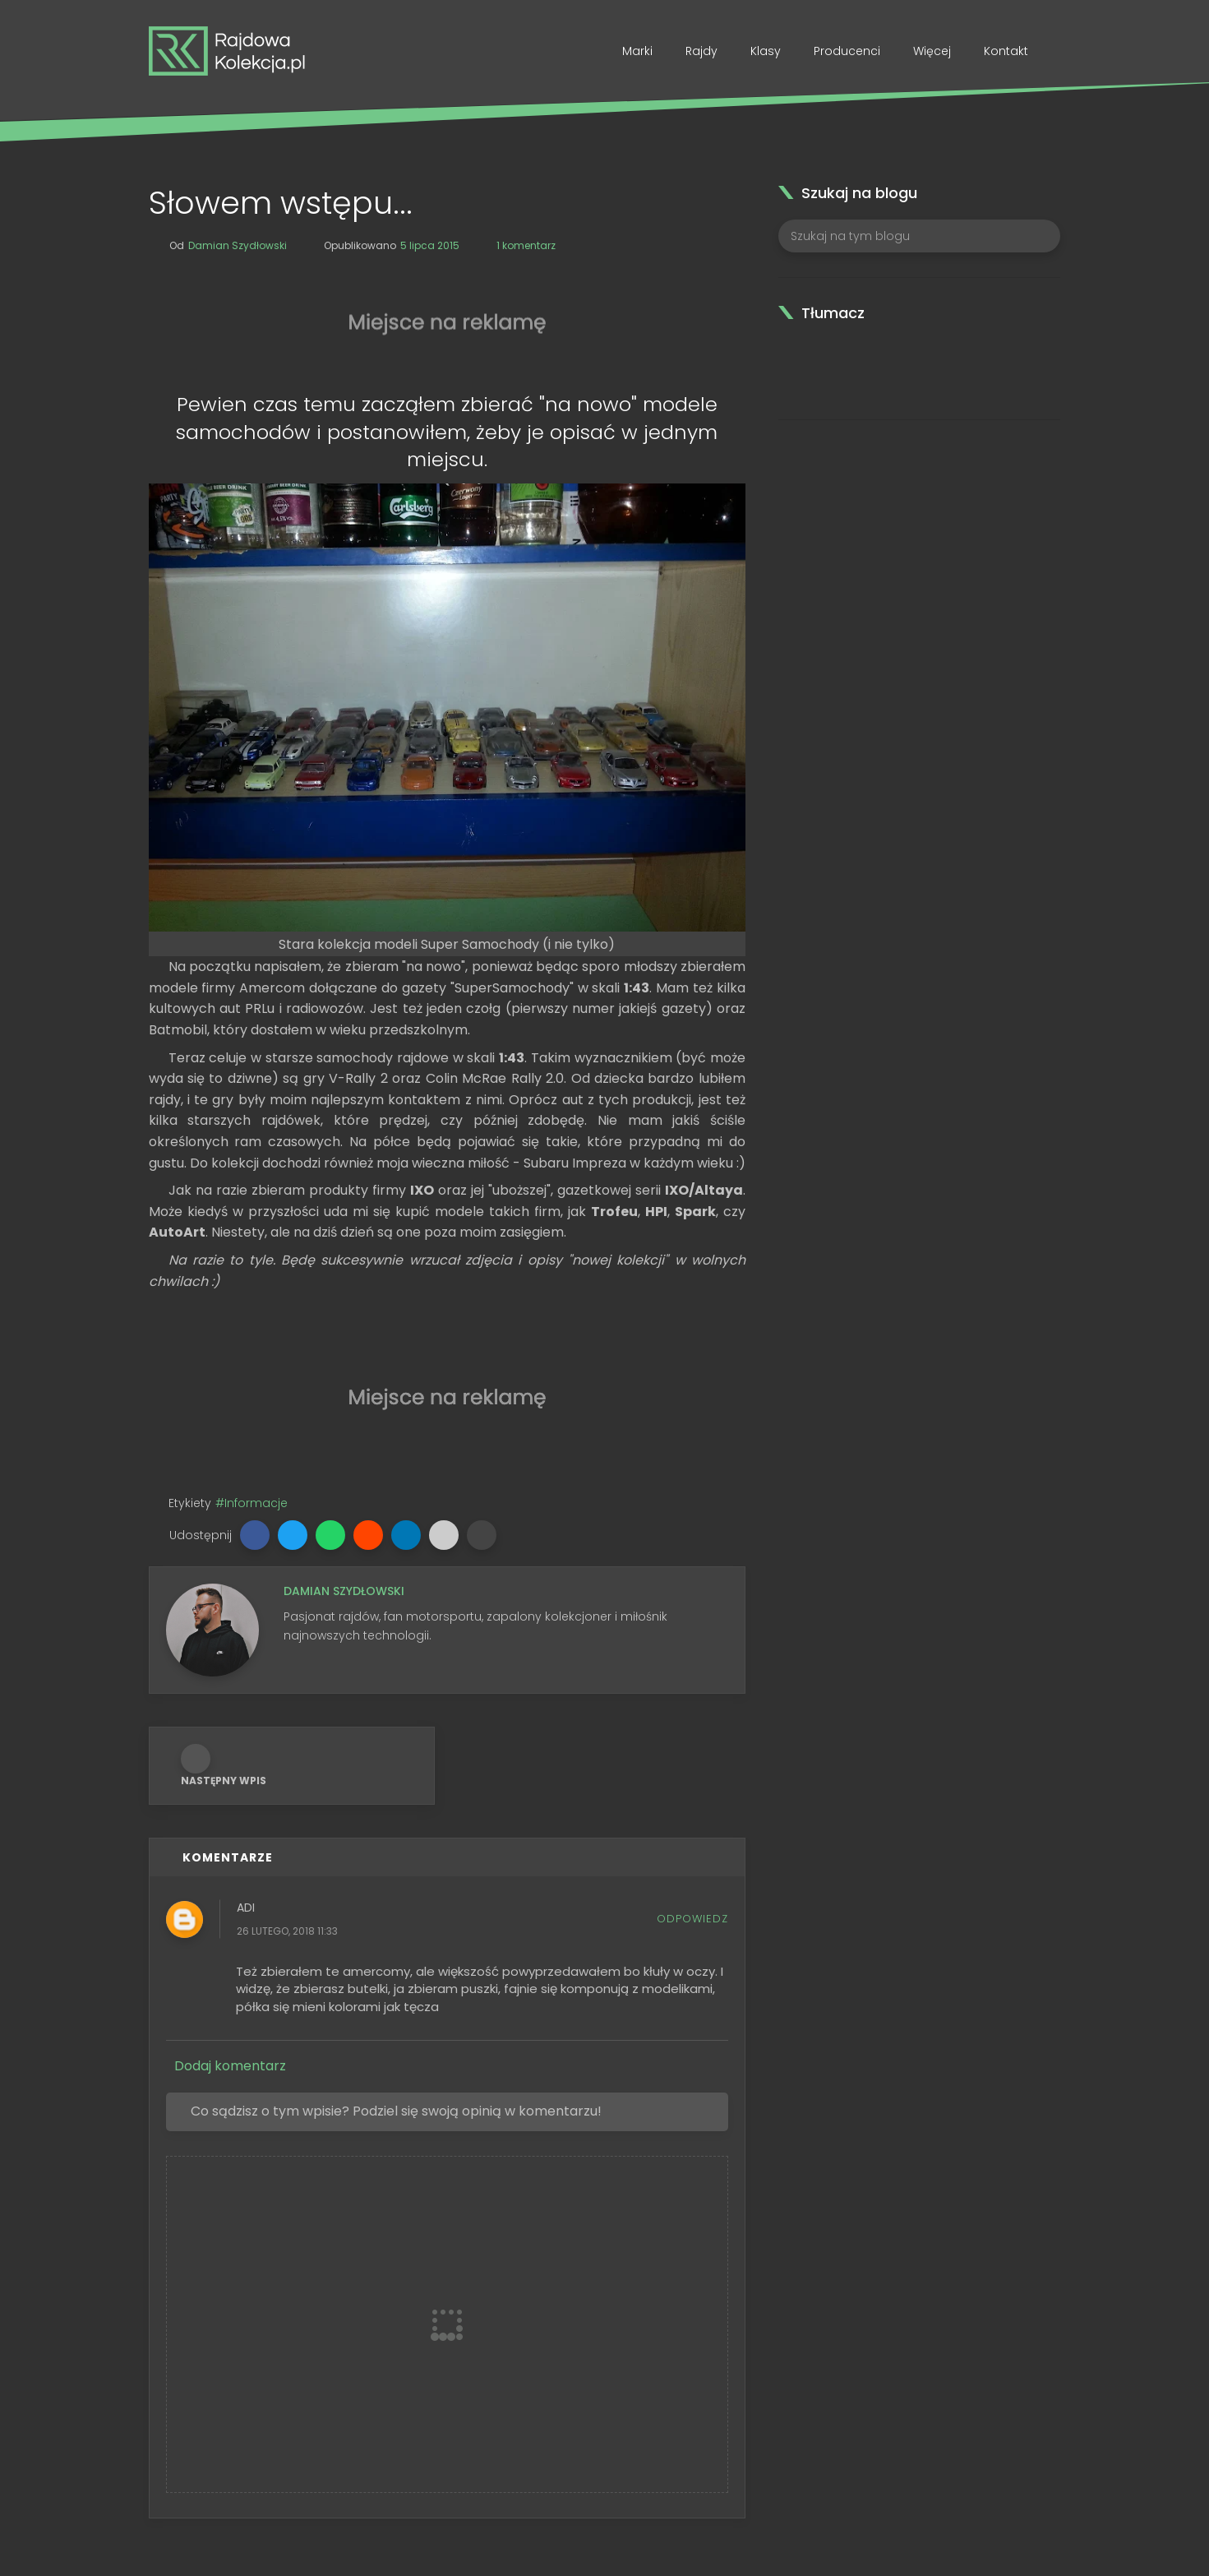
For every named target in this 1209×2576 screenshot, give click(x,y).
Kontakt (1006, 51)
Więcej (932, 51)
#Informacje (251, 1503)
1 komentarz (526, 245)
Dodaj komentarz (230, 2066)
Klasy (765, 51)
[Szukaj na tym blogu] (919, 236)
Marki (637, 51)
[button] (255, 1535)
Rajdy (701, 51)
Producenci (847, 51)
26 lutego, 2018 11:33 (287, 1932)
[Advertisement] (447, 319)
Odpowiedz (692, 1918)
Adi (246, 1908)
